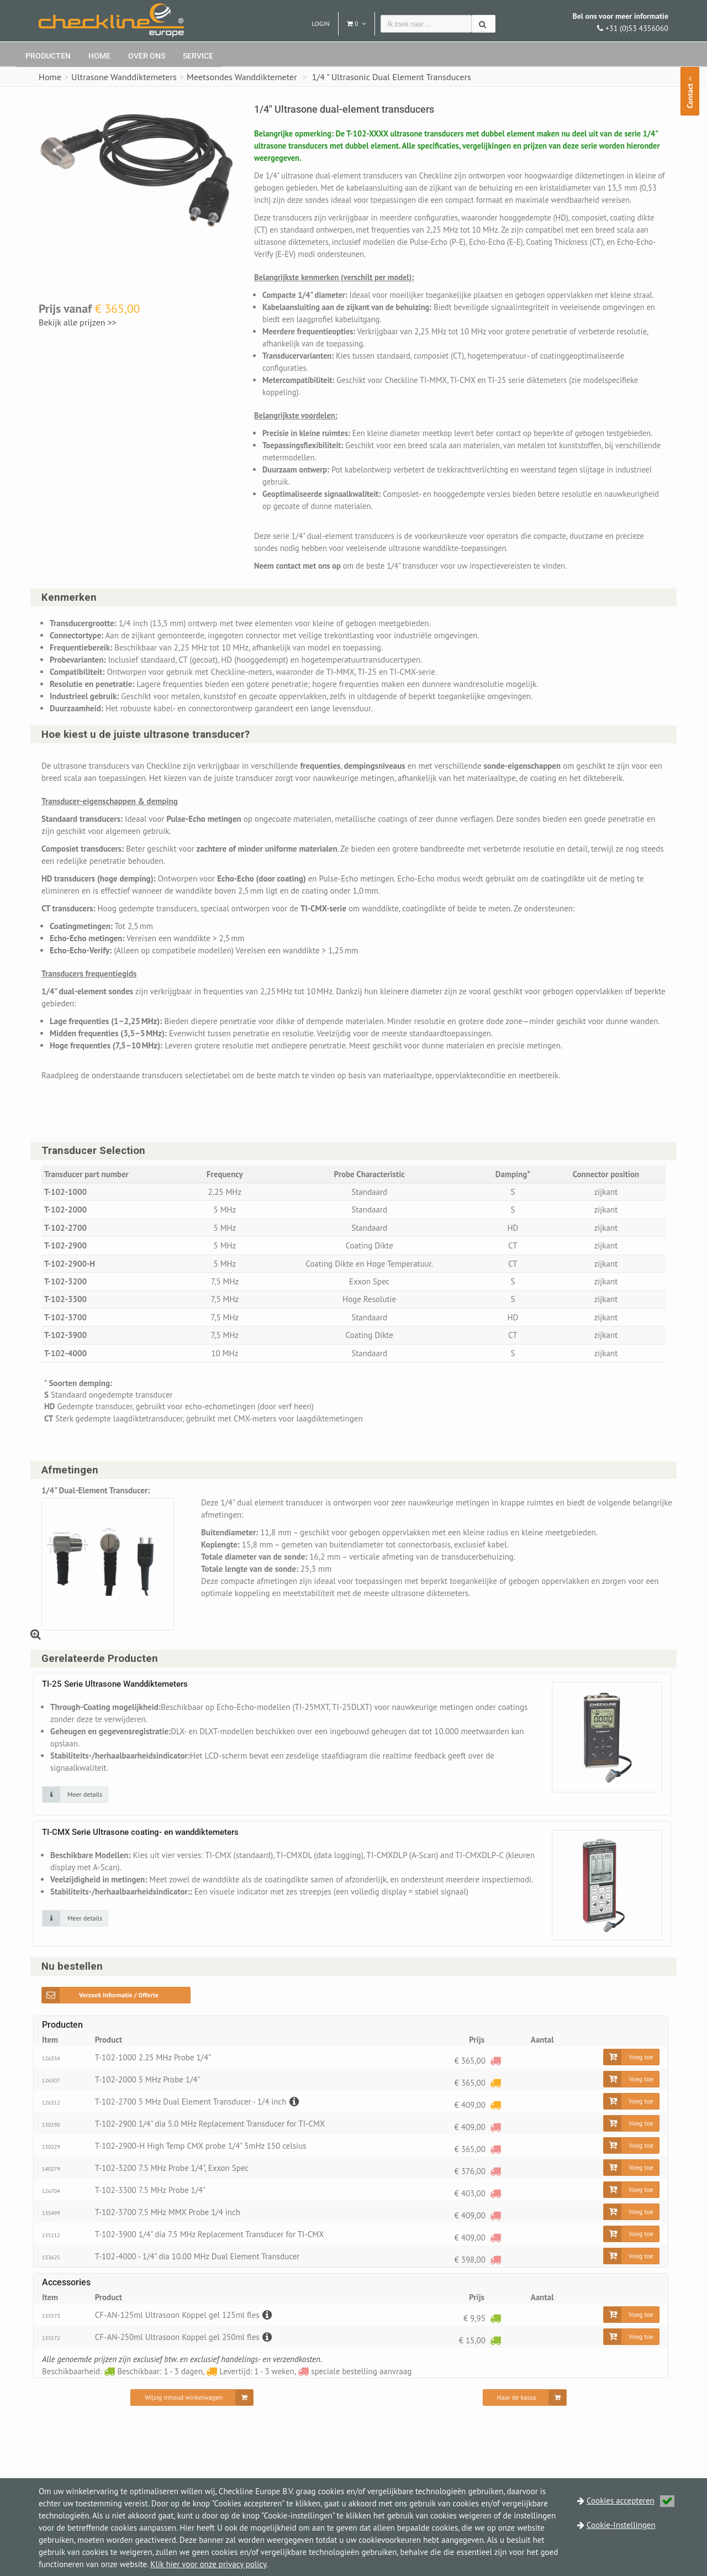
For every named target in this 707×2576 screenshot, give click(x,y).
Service (198, 55)
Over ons (146, 55)
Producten (48, 55)
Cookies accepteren (630, 2500)
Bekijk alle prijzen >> (79, 322)
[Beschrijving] (293, 2126)
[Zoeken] (483, 24)
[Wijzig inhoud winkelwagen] (192, 2422)
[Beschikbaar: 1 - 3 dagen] (495, 2342)
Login (321, 23)
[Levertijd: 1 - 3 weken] (495, 2106)
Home (99, 55)
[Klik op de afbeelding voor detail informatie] (75, 1819)
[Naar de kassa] (525, 2422)
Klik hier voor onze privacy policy (208, 2564)
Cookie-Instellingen (621, 2525)
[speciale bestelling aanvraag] (495, 2084)
